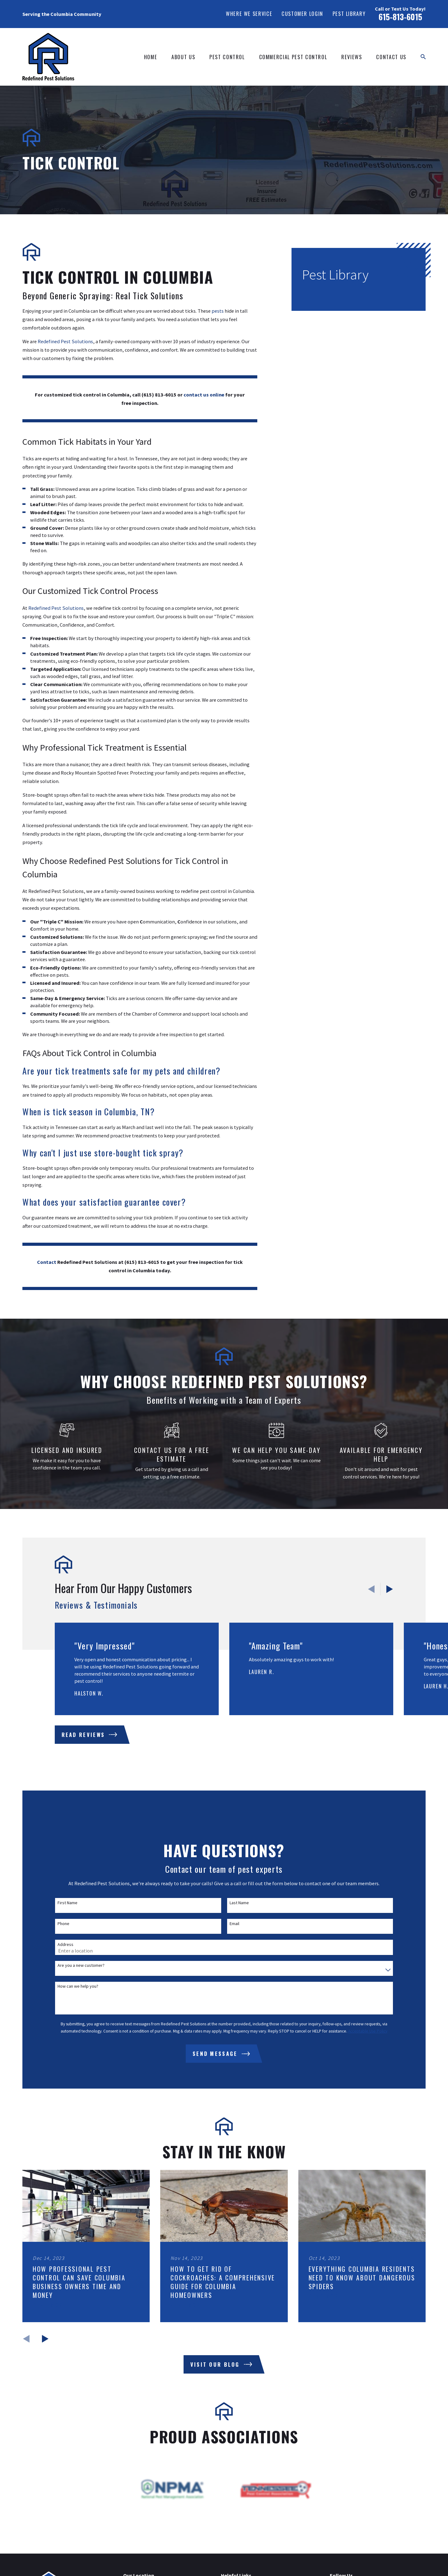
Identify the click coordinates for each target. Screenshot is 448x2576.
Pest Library (349, 13)
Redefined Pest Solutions (65, 341)
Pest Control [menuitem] (227, 57)
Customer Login (302, 13)
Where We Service (249, 13)
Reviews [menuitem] (351, 57)
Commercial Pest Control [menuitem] (293, 57)
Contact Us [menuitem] (391, 57)
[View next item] (390, 1589)
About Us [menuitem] (183, 57)
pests (218, 311)
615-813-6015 (400, 16)
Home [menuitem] (150, 57)
